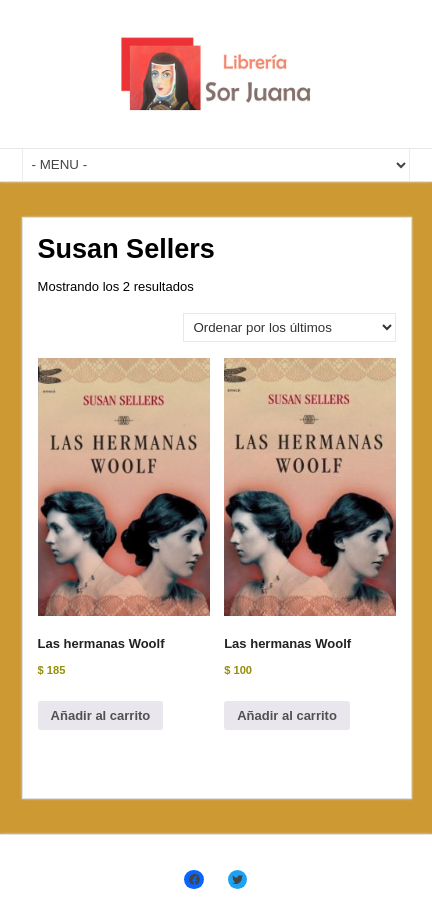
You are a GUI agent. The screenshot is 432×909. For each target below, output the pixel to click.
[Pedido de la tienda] (289, 327)
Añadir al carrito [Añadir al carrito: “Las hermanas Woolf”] (101, 715)
